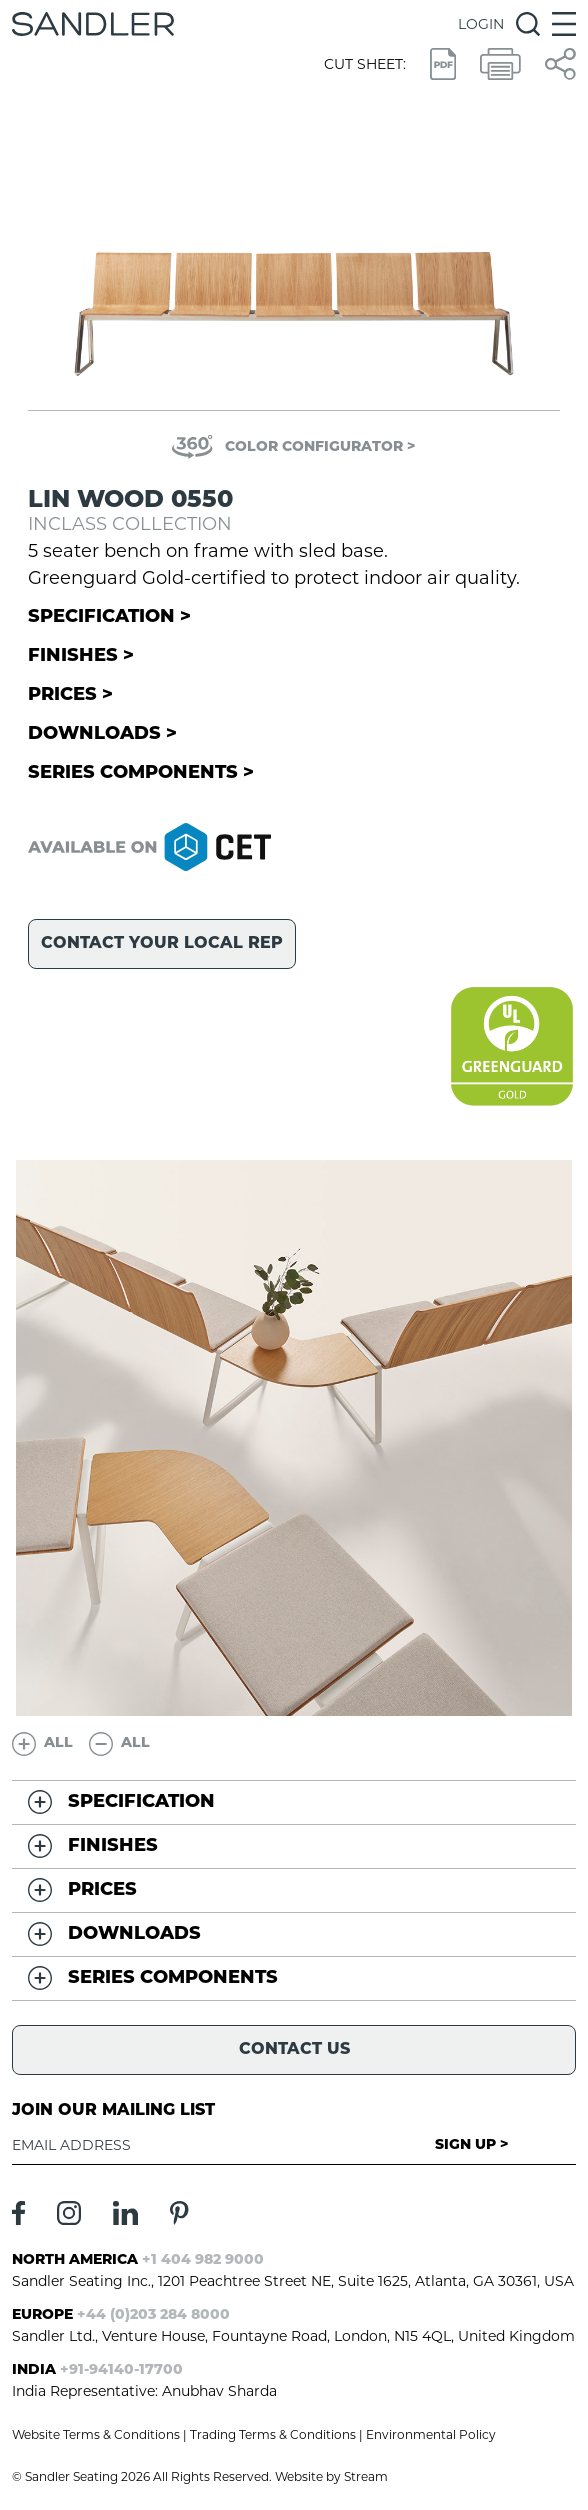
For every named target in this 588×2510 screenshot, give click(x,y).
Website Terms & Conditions (96, 2434)
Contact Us (294, 2050)
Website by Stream (331, 2476)
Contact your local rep (162, 944)
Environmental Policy (431, 2434)
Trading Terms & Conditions (273, 2434)
